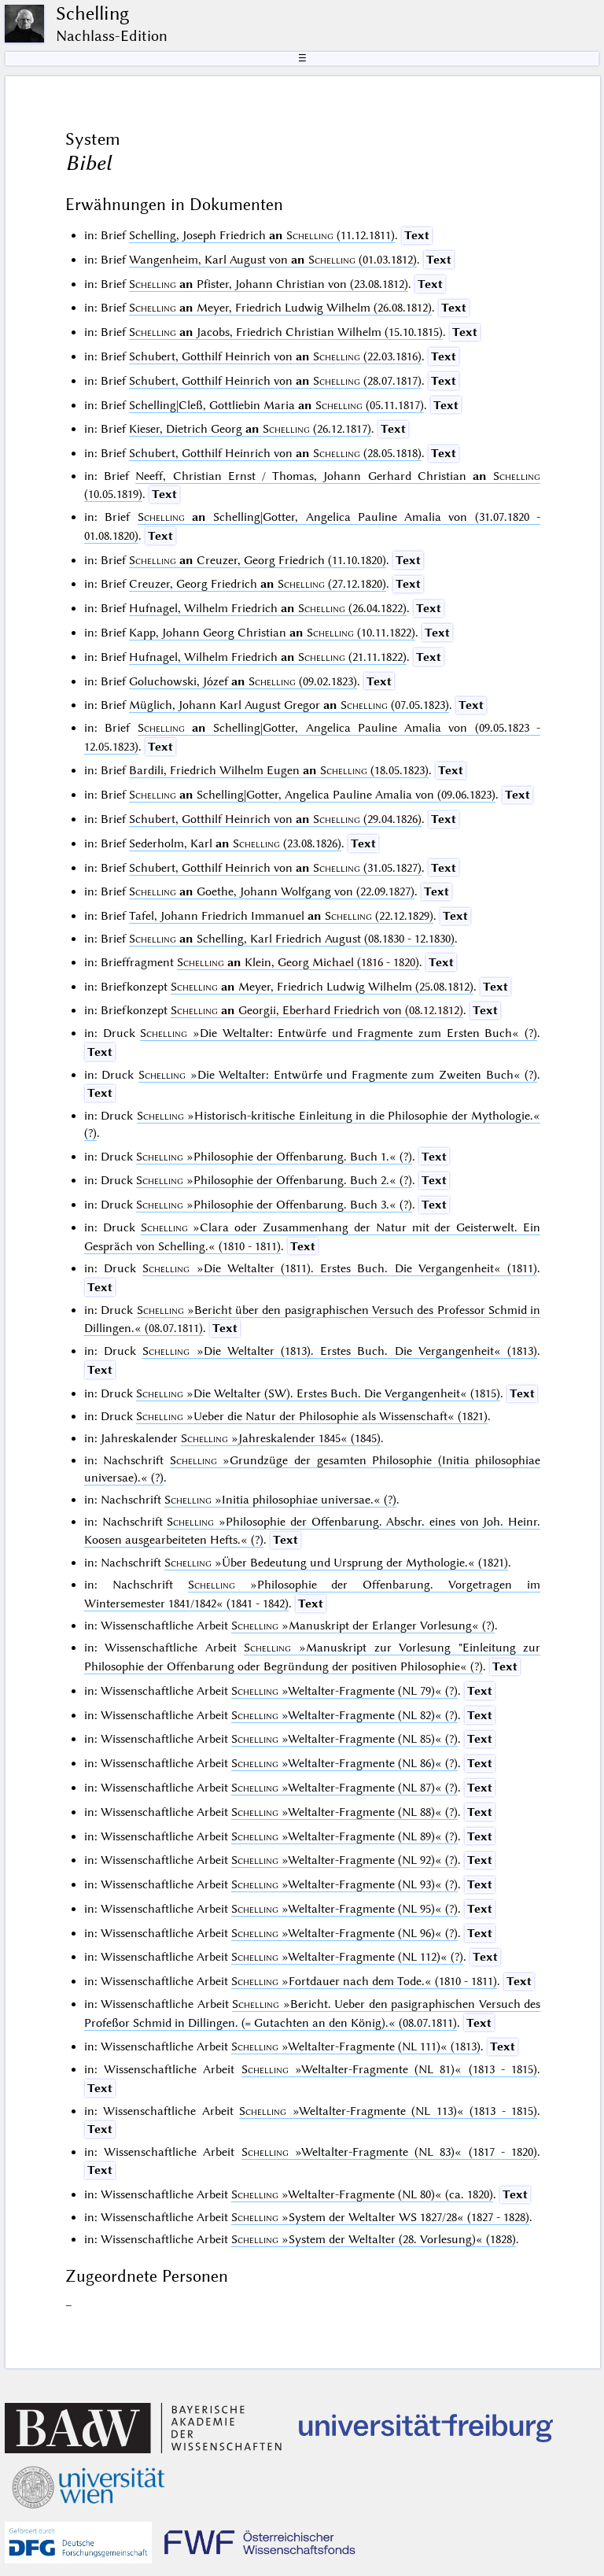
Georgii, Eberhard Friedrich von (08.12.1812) (317, 1010)
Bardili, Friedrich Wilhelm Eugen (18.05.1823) (279, 770)
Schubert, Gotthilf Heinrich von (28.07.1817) (275, 381)
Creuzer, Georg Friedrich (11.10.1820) (257, 560)
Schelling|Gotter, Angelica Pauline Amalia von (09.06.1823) (312, 795)
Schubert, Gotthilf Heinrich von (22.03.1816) (275, 356)
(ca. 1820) (362, 2194)
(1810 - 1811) (364, 1981)
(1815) (318, 1393)
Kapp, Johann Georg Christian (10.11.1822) (272, 633)
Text (416, 235)
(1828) (373, 2239)
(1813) (339, 1351)
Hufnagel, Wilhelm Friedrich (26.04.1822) (268, 608)
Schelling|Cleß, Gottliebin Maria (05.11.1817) (276, 405)
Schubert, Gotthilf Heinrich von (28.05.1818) (275, 453)
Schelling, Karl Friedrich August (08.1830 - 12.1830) (292, 939)
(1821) (312, 1416)
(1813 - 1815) (389, 2069)
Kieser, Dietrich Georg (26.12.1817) (250, 429)
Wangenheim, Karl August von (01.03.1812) (273, 260)
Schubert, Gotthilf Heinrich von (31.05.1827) (275, 868)
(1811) (339, 1268)
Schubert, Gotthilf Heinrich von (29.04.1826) (275, 819)
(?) (338, 1033)
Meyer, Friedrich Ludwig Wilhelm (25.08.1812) (322, 987)
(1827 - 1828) (380, 2217)
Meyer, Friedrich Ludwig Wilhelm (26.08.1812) (280, 308)
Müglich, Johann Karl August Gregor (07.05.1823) (289, 705)
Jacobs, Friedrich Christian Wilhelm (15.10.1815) (286, 332)
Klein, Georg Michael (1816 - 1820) (298, 962)
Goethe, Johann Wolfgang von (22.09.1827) (271, 891)
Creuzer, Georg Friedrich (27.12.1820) (257, 584)
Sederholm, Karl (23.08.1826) (235, 843)
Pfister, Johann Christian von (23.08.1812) (268, 284)
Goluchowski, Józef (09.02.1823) (243, 681)
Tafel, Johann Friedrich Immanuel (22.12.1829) (281, 916)
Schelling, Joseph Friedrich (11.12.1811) (262, 235)
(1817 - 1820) (389, 2152)
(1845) (281, 1438)
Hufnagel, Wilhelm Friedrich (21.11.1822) (268, 657)
